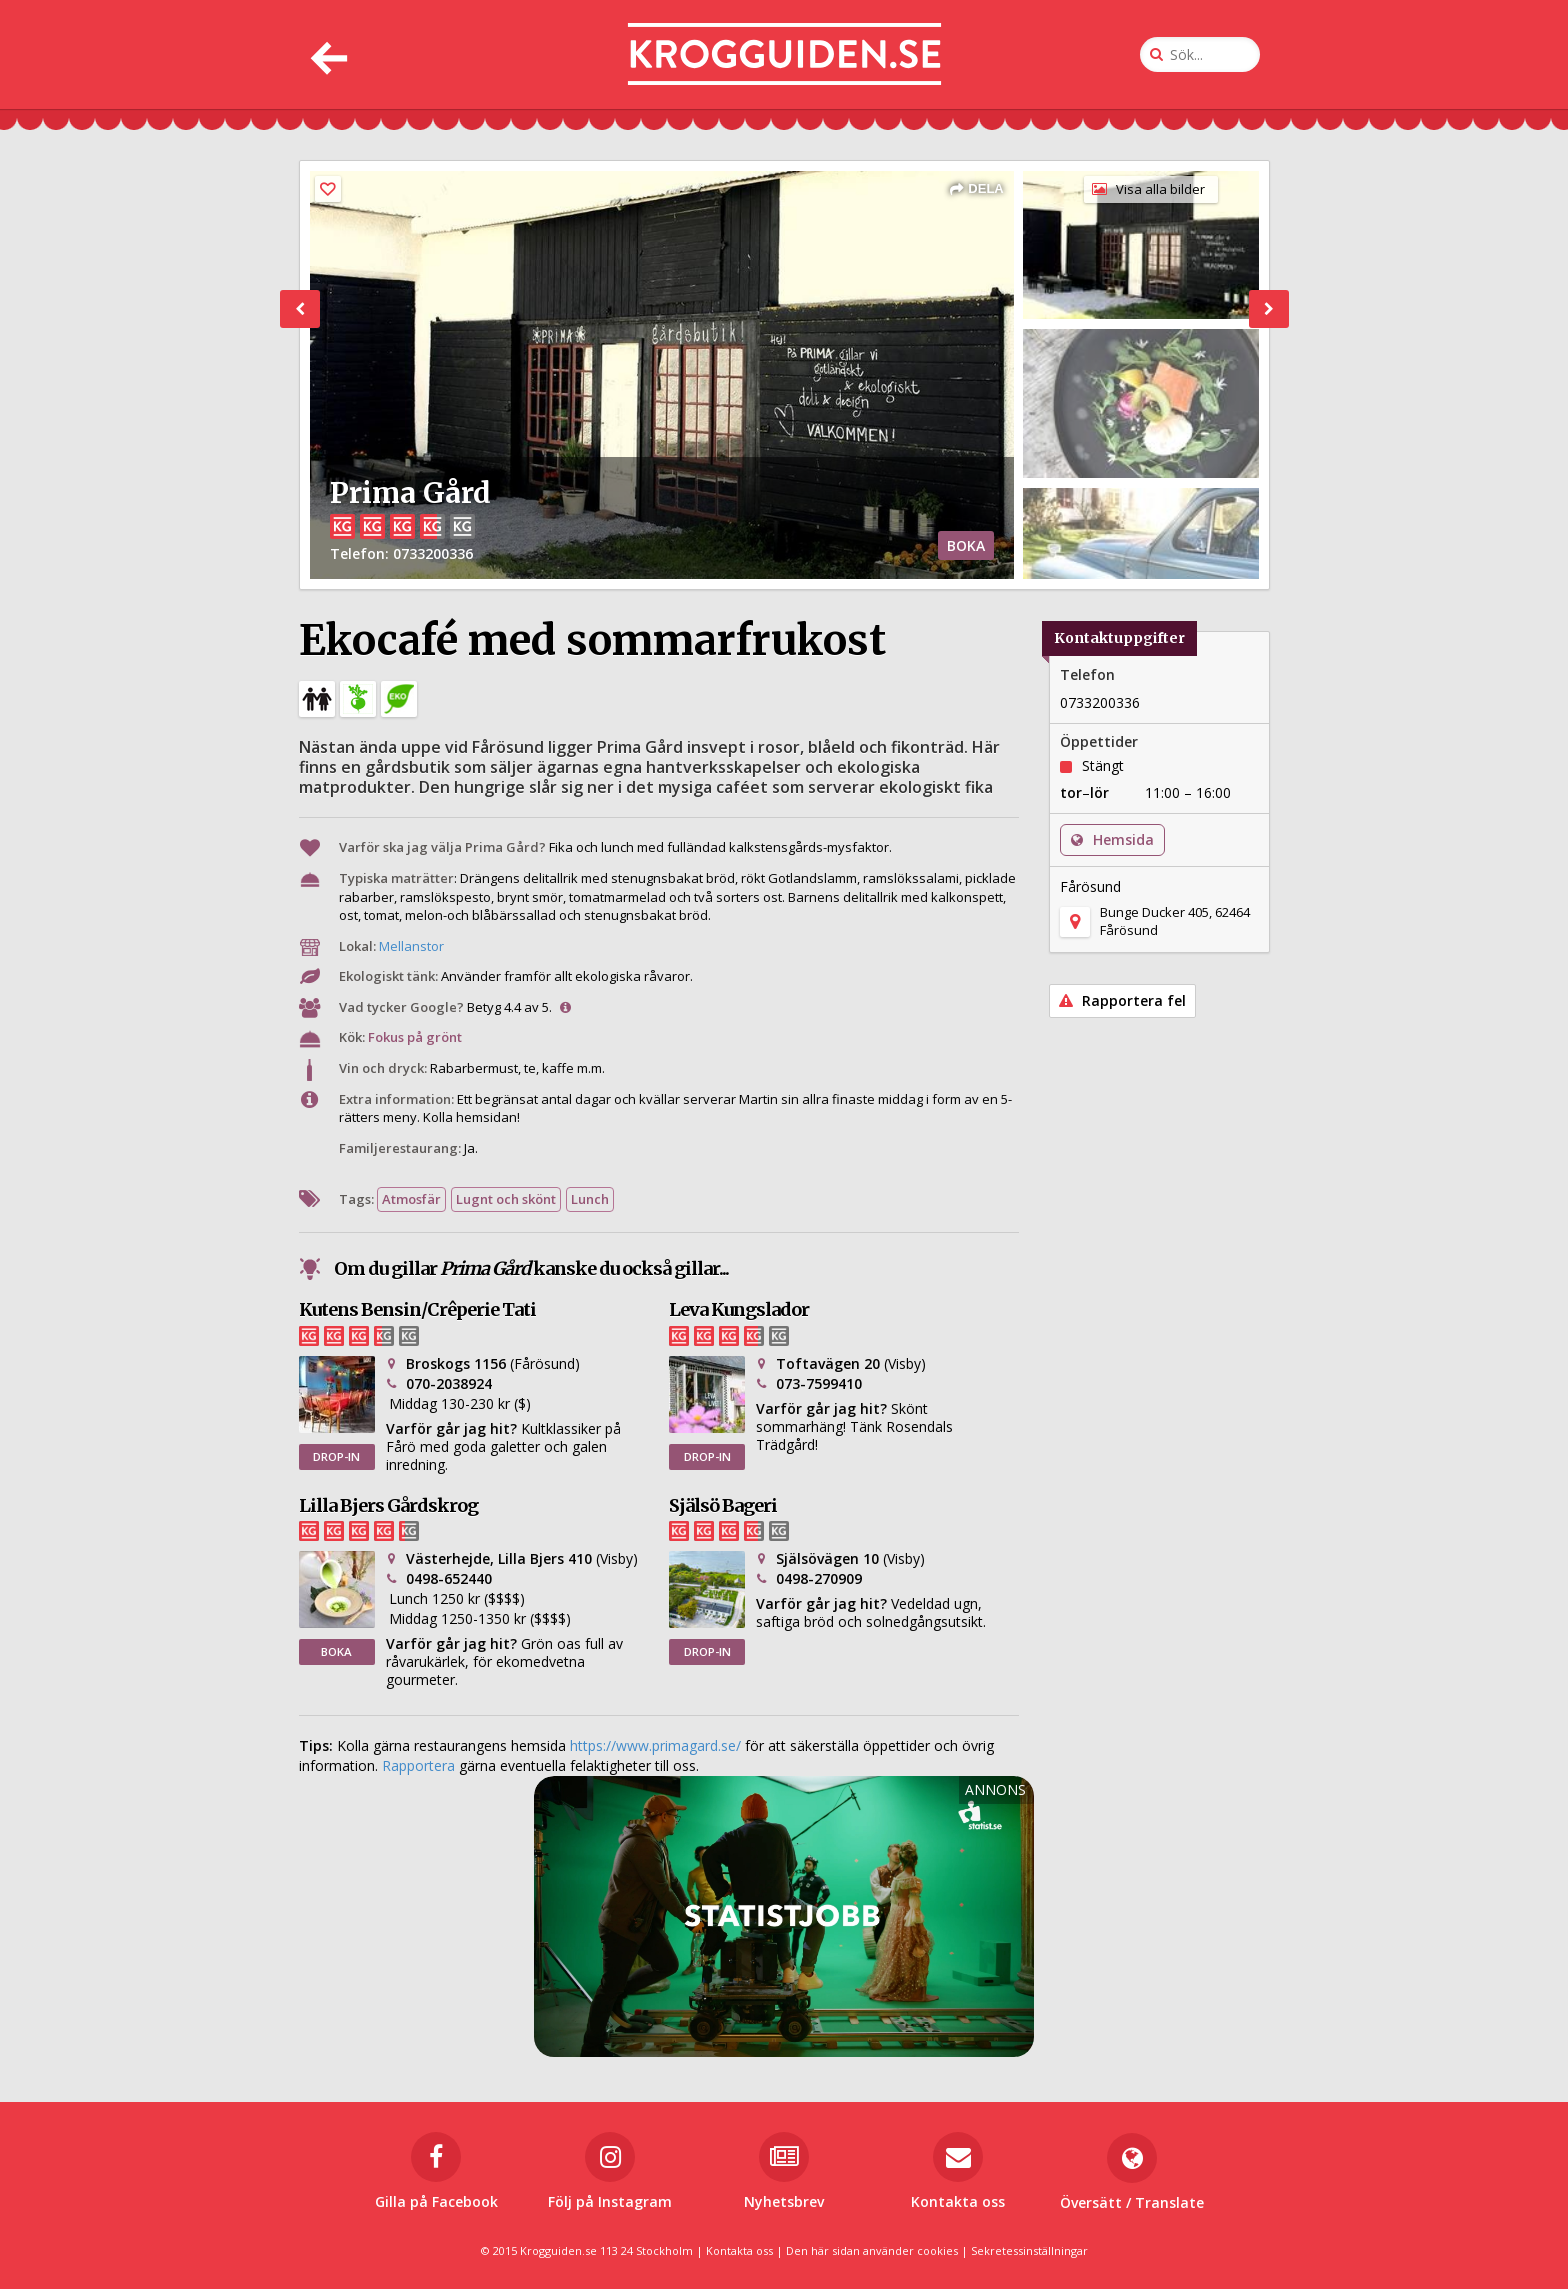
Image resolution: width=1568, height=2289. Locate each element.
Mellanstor (411, 946)
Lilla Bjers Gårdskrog (388, 1505)
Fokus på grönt (415, 1037)
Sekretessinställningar (1029, 2250)
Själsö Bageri (723, 1505)
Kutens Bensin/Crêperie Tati (417, 1309)
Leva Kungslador (739, 1309)
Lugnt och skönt (506, 1199)
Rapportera (418, 1765)
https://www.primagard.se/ (655, 1745)
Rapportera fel (1122, 1000)
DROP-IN (336, 1456)
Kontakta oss (739, 2250)
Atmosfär (411, 1199)
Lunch (590, 1199)
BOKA (966, 545)
